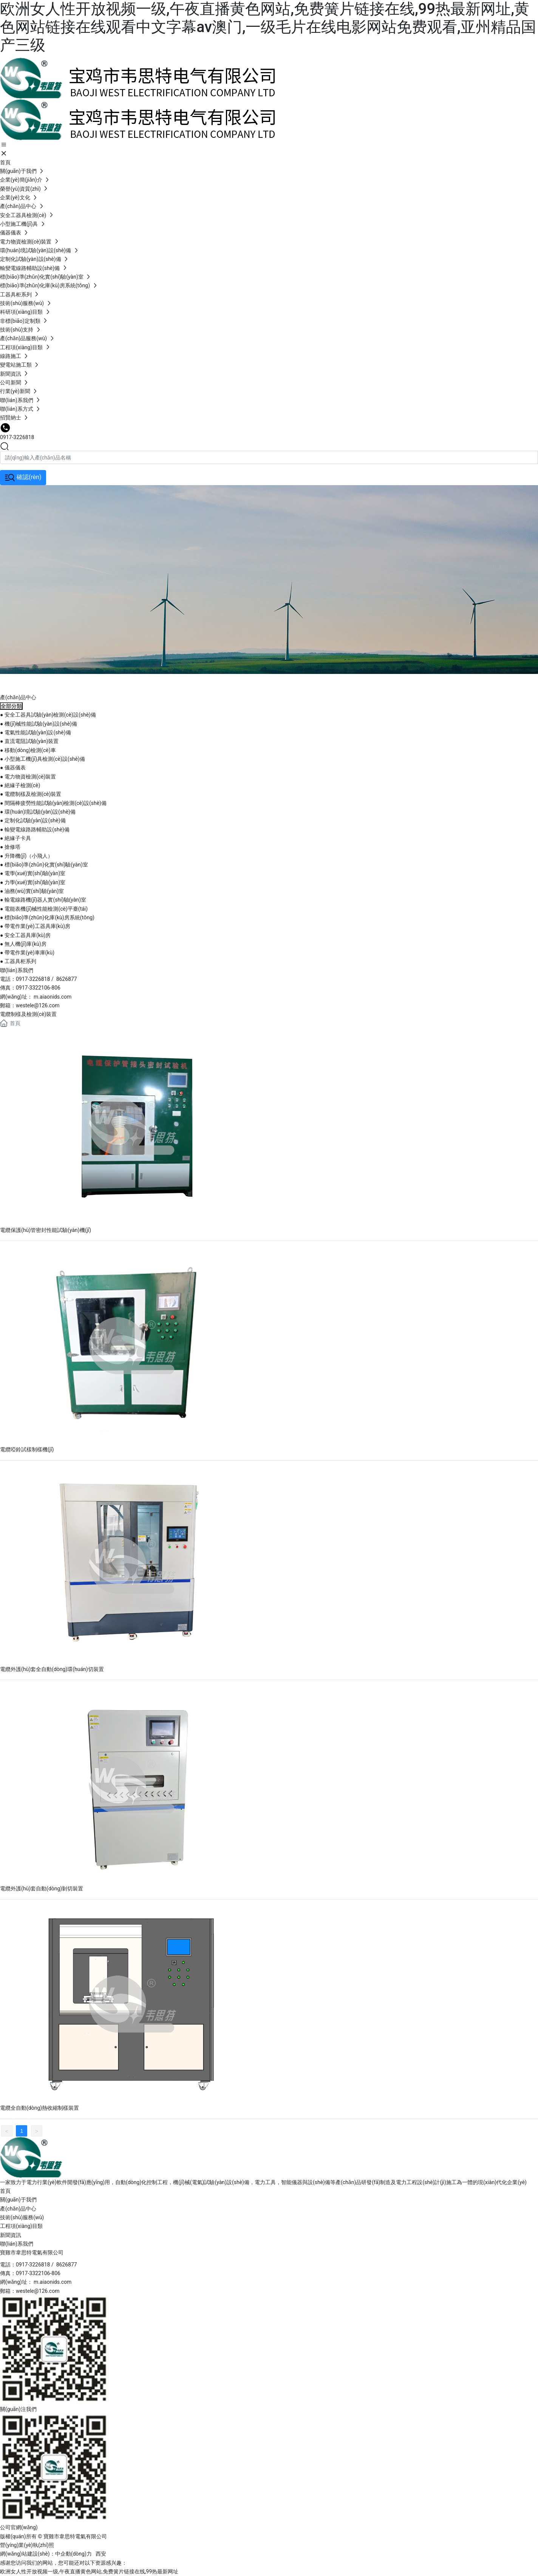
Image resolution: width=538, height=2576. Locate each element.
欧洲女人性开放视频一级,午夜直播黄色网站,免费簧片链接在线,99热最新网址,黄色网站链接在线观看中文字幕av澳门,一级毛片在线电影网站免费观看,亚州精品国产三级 (268, 27)
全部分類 (11, 706)
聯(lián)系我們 (16, 2244)
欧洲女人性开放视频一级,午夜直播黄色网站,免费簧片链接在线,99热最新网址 (89, 2571)
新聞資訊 (10, 2235)
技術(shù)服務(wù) (22, 2217)
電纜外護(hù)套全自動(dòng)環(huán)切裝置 (52, 1669)
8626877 (66, 979)
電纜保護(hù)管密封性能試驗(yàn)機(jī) (45, 1230)
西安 (101, 2554)
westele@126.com (37, 1005)
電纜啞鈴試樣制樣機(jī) (27, 1449)
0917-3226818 (17, 437)
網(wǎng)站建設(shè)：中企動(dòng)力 (46, 2554)
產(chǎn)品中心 (18, 678)
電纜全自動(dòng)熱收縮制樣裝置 (39, 2108)
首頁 (5, 2191)
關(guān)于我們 (18, 2200)
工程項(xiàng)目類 (21, 2226)
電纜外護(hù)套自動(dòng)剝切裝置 (41, 1888)
